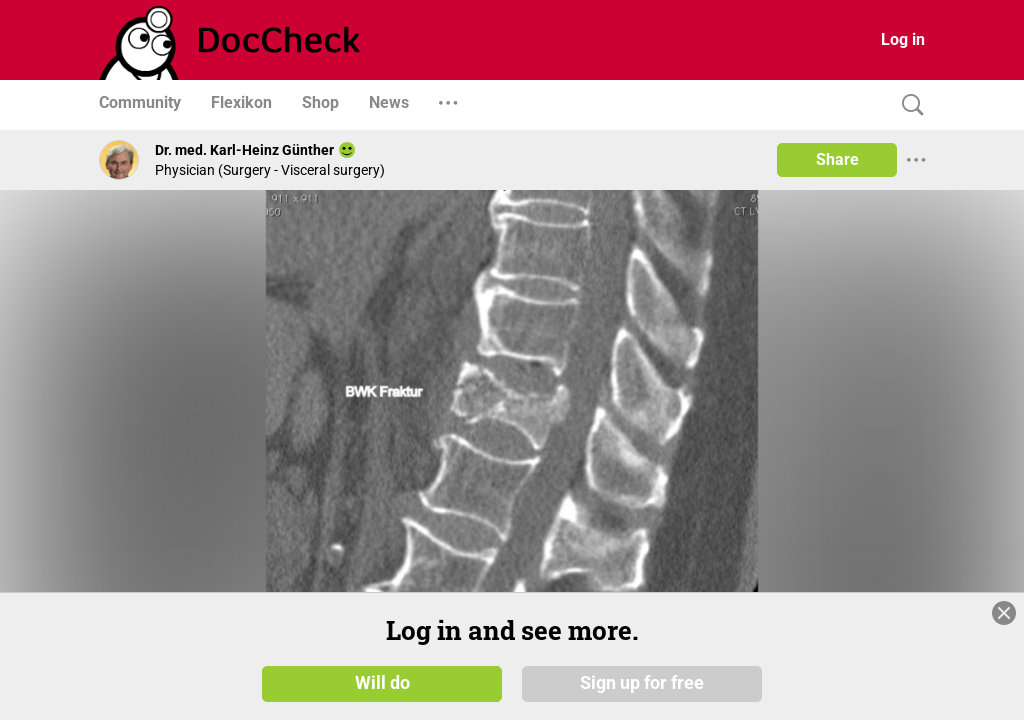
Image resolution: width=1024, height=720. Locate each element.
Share (837, 159)
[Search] (908, 105)
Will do (382, 682)
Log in (903, 39)
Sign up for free (642, 682)
